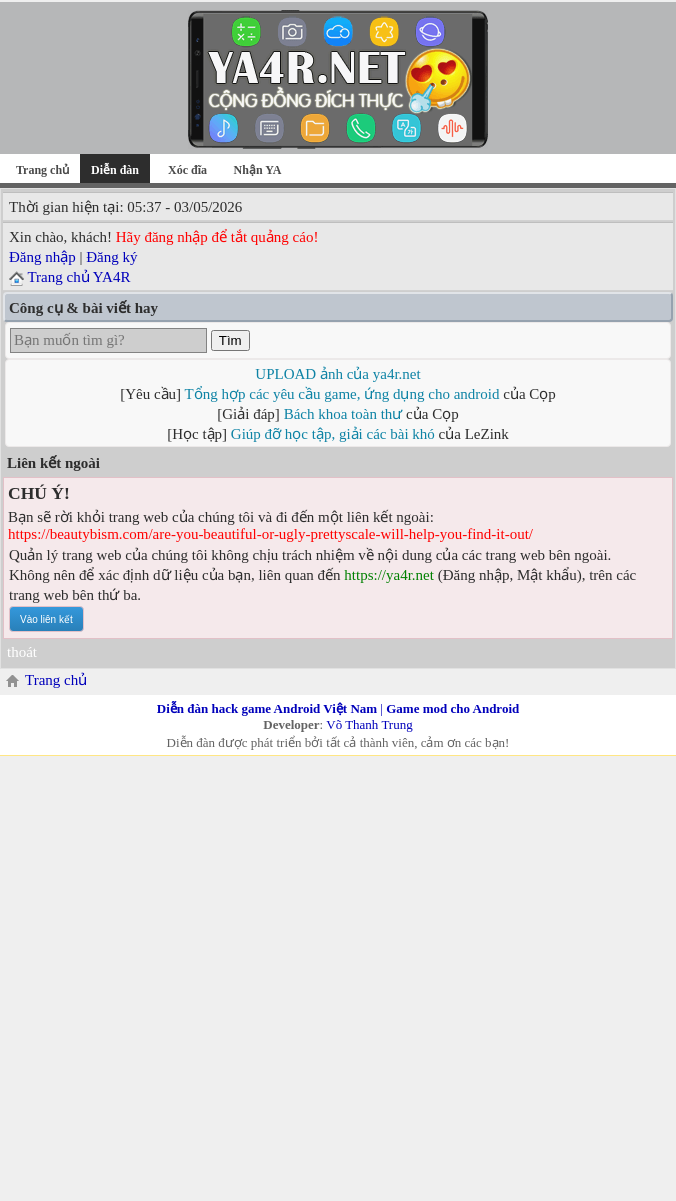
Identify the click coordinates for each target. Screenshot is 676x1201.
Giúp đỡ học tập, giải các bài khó (333, 434)
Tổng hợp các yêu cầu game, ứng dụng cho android (342, 394)
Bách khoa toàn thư (343, 414)
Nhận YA (258, 170)
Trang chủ (42, 170)
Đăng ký (111, 257)
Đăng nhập (42, 257)
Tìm (230, 340)
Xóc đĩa (187, 170)
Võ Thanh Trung (369, 724)
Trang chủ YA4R (78, 277)
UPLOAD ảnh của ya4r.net (337, 374)
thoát (22, 652)
